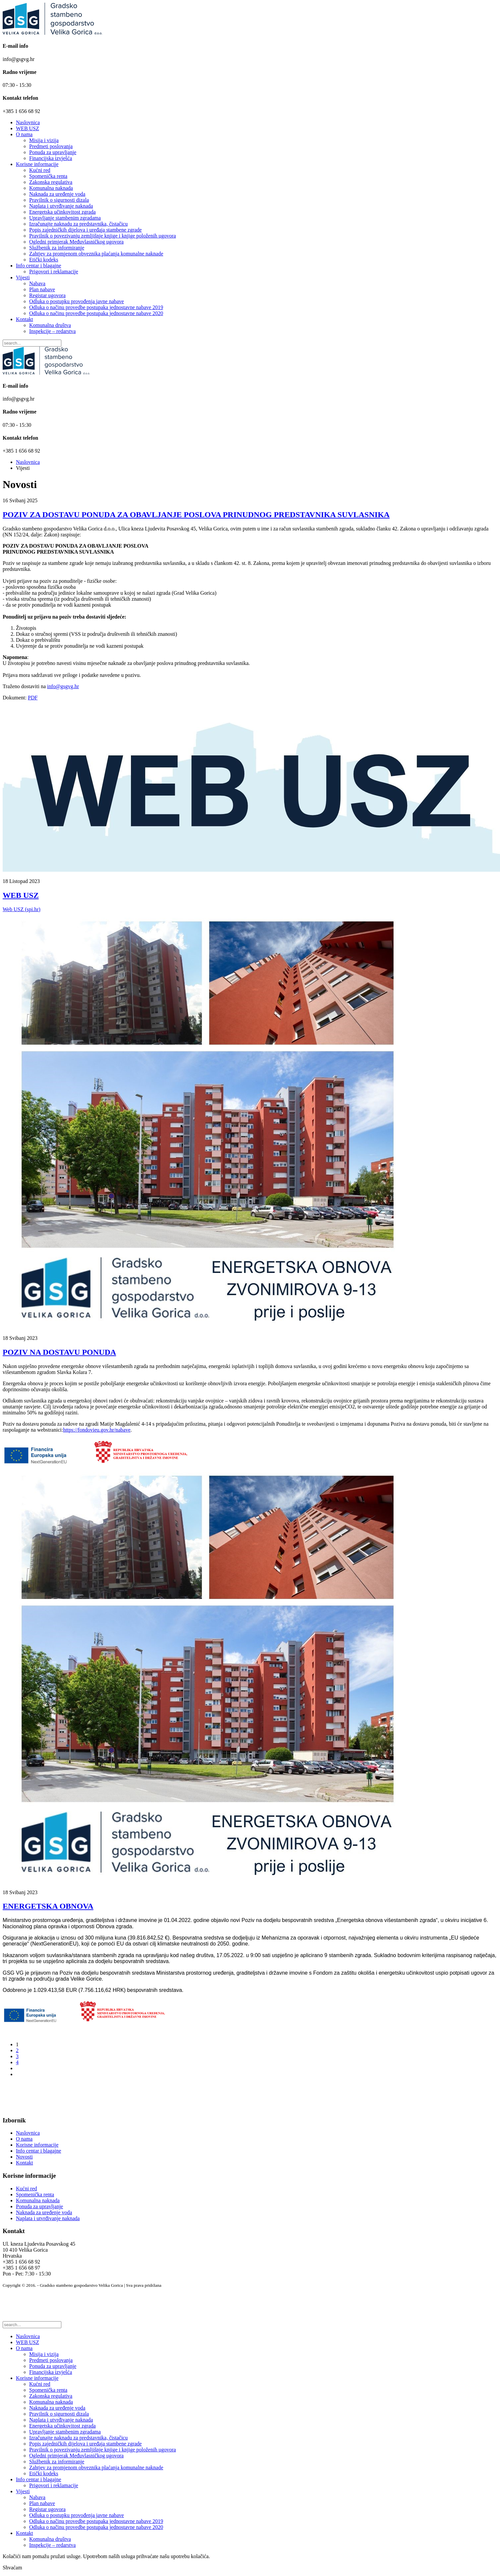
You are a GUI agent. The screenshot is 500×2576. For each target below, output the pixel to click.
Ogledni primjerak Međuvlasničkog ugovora (76, 242)
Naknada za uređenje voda (57, 194)
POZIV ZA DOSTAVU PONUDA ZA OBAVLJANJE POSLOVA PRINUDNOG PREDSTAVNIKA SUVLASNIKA (196, 514)
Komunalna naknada (51, 188)
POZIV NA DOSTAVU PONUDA (59, 1352)
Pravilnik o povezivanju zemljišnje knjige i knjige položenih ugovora (102, 236)
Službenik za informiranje (56, 247)
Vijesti (23, 277)
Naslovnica (28, 122)
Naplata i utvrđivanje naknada (61, 206)
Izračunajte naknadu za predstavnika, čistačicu (78, 224)
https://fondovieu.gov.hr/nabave (96, 1430)
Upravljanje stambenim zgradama (65, 218)
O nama (24, 134)
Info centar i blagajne (38, 265)
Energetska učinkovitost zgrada (62, 212)
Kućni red (39, 170)
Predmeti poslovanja (51, 146)
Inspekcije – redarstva (52, 331)
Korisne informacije (37, 164)
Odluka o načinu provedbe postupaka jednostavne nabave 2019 (96, 307)
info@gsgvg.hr (63, 686)
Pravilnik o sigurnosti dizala (59, 200)
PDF (32, 697)
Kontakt (24, 319)
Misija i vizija (44, 140)
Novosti (24, 2157)
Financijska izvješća (50, 158)
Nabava (37, 283)
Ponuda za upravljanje (52, 152)
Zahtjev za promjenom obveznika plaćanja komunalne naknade (96, 253)
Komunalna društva (50, 325)
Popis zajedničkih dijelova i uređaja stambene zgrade (85, 230)
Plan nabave (42, 289)
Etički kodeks (43, 259)
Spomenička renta (48, 176)
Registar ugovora (47, 295)
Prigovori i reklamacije (53, 271)
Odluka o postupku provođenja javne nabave (76, 301)
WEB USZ (27, 128)
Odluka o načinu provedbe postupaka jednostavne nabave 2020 (96, 313)
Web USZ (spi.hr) (21, 909)
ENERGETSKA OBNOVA (48, 1906)
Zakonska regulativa (50, 182)
